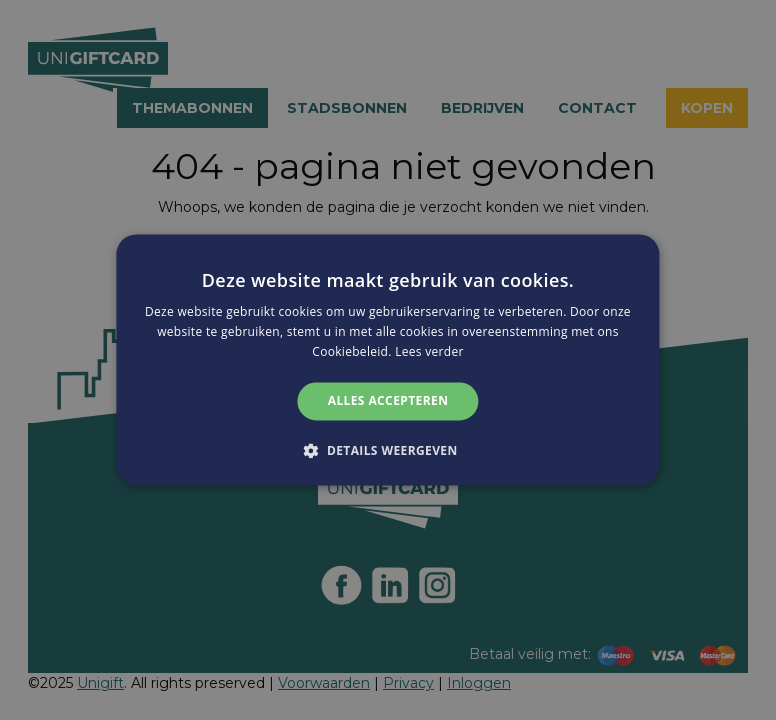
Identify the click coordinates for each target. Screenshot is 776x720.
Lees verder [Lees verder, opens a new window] (429, 351)
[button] (387, 451)
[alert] (388, 360)
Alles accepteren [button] (388, 400)
